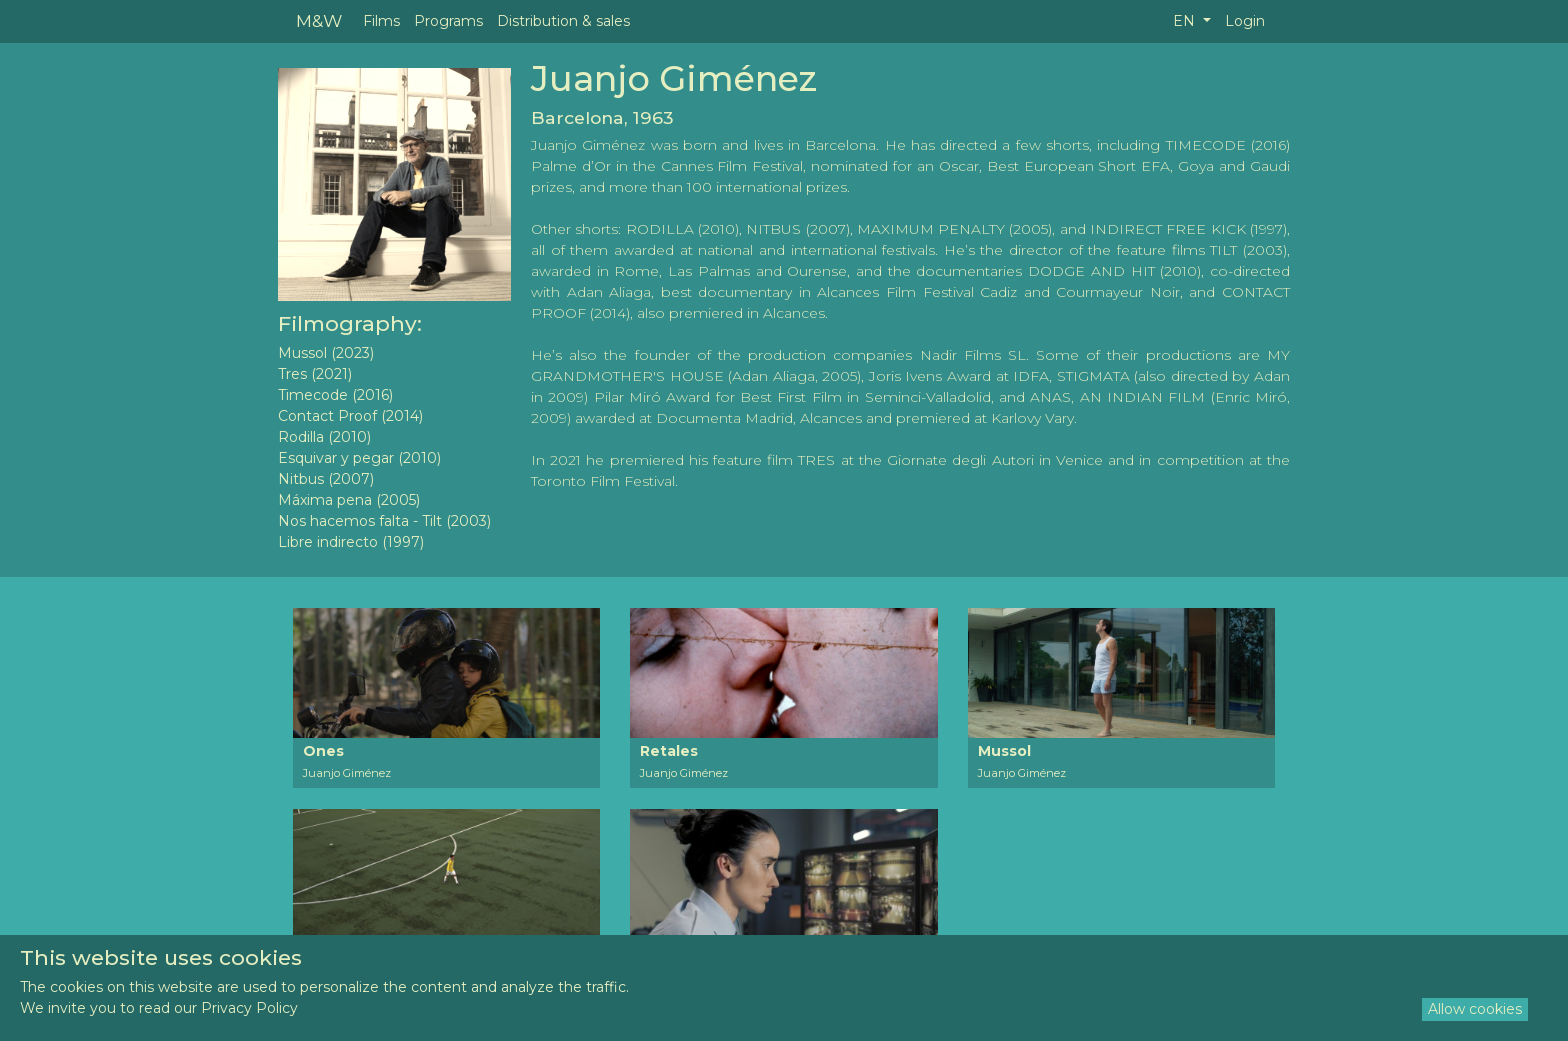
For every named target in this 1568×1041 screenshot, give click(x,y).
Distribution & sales (563, 21)
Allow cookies (1475, 1009)
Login (1245, 21)
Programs (448, 21)
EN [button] (1186, 21)
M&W (319, 20)
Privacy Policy (249, 1008)
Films (381, 21)
